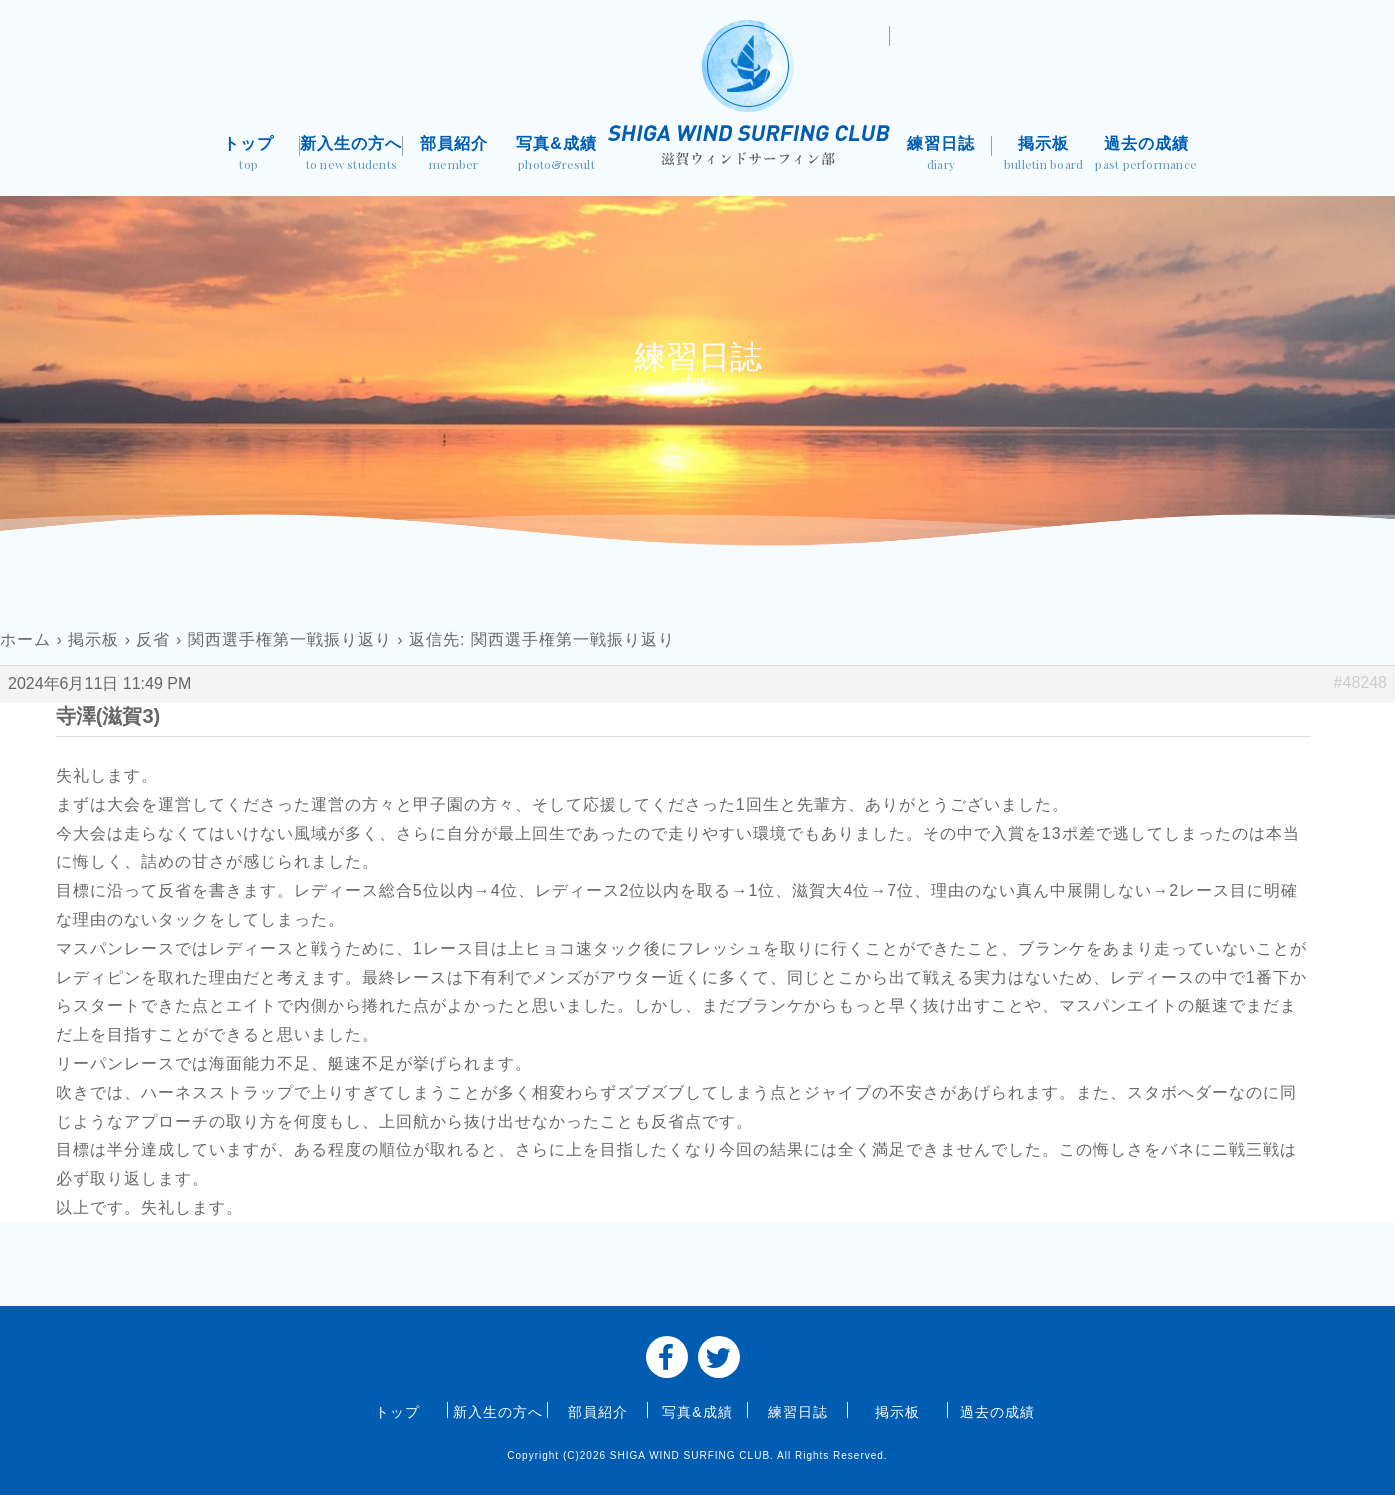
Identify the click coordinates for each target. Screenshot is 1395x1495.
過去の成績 (1146, 155)
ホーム (25, 639)
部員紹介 (454, 155)
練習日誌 (941, 155)
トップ (249, 155)
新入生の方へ (351, 155)
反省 (153, 639)
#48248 (1360, 682)
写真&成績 (556, 155)
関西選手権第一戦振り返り (290, 639)
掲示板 (1043, 155)
